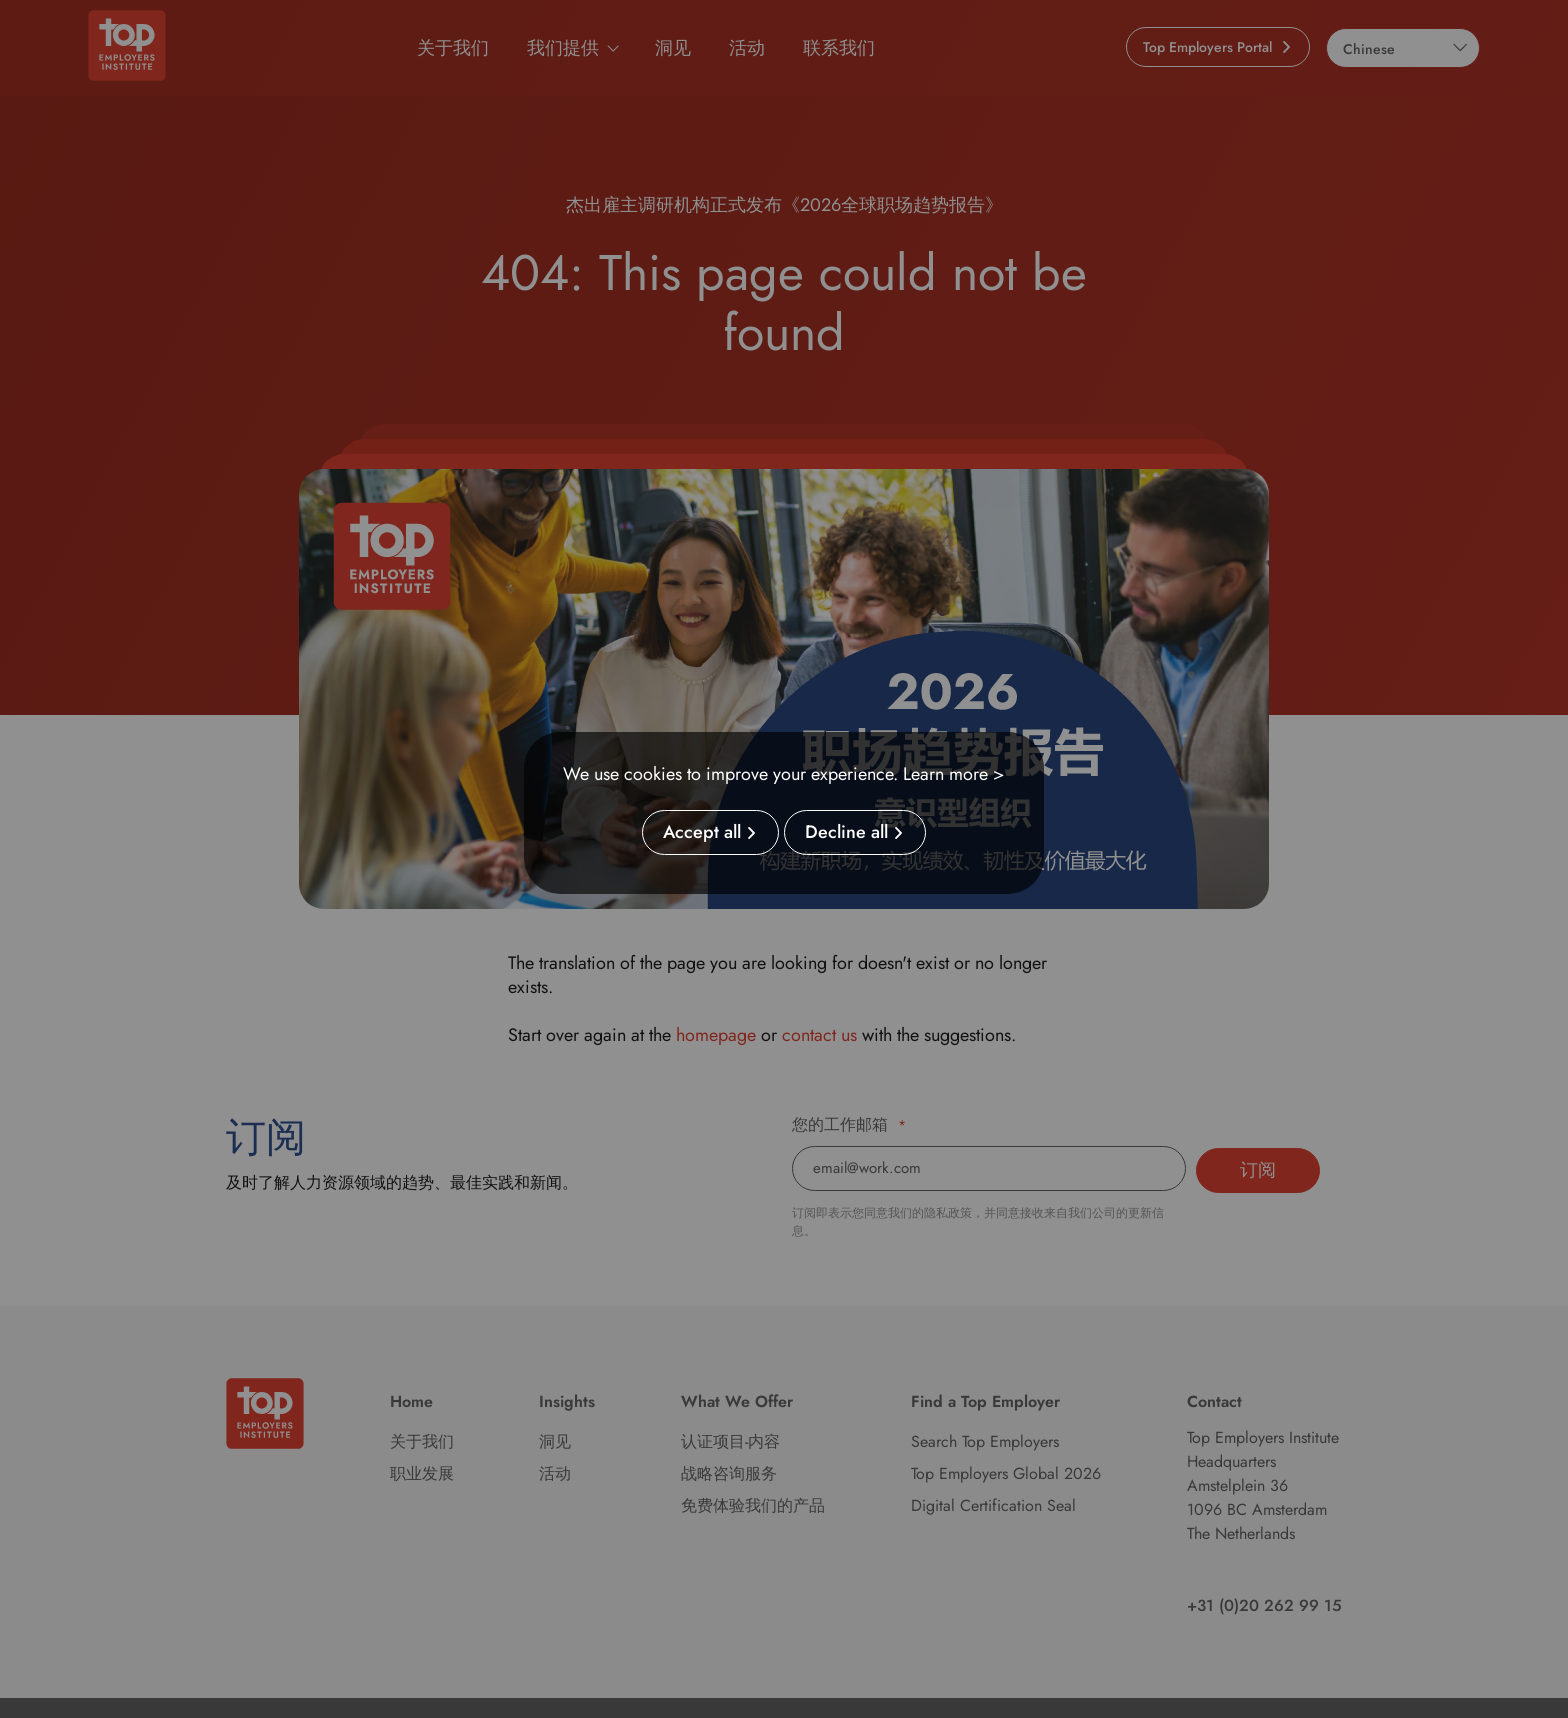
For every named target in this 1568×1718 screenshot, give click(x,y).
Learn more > (954, 774)
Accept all (702, 833)
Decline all (846, 833)
